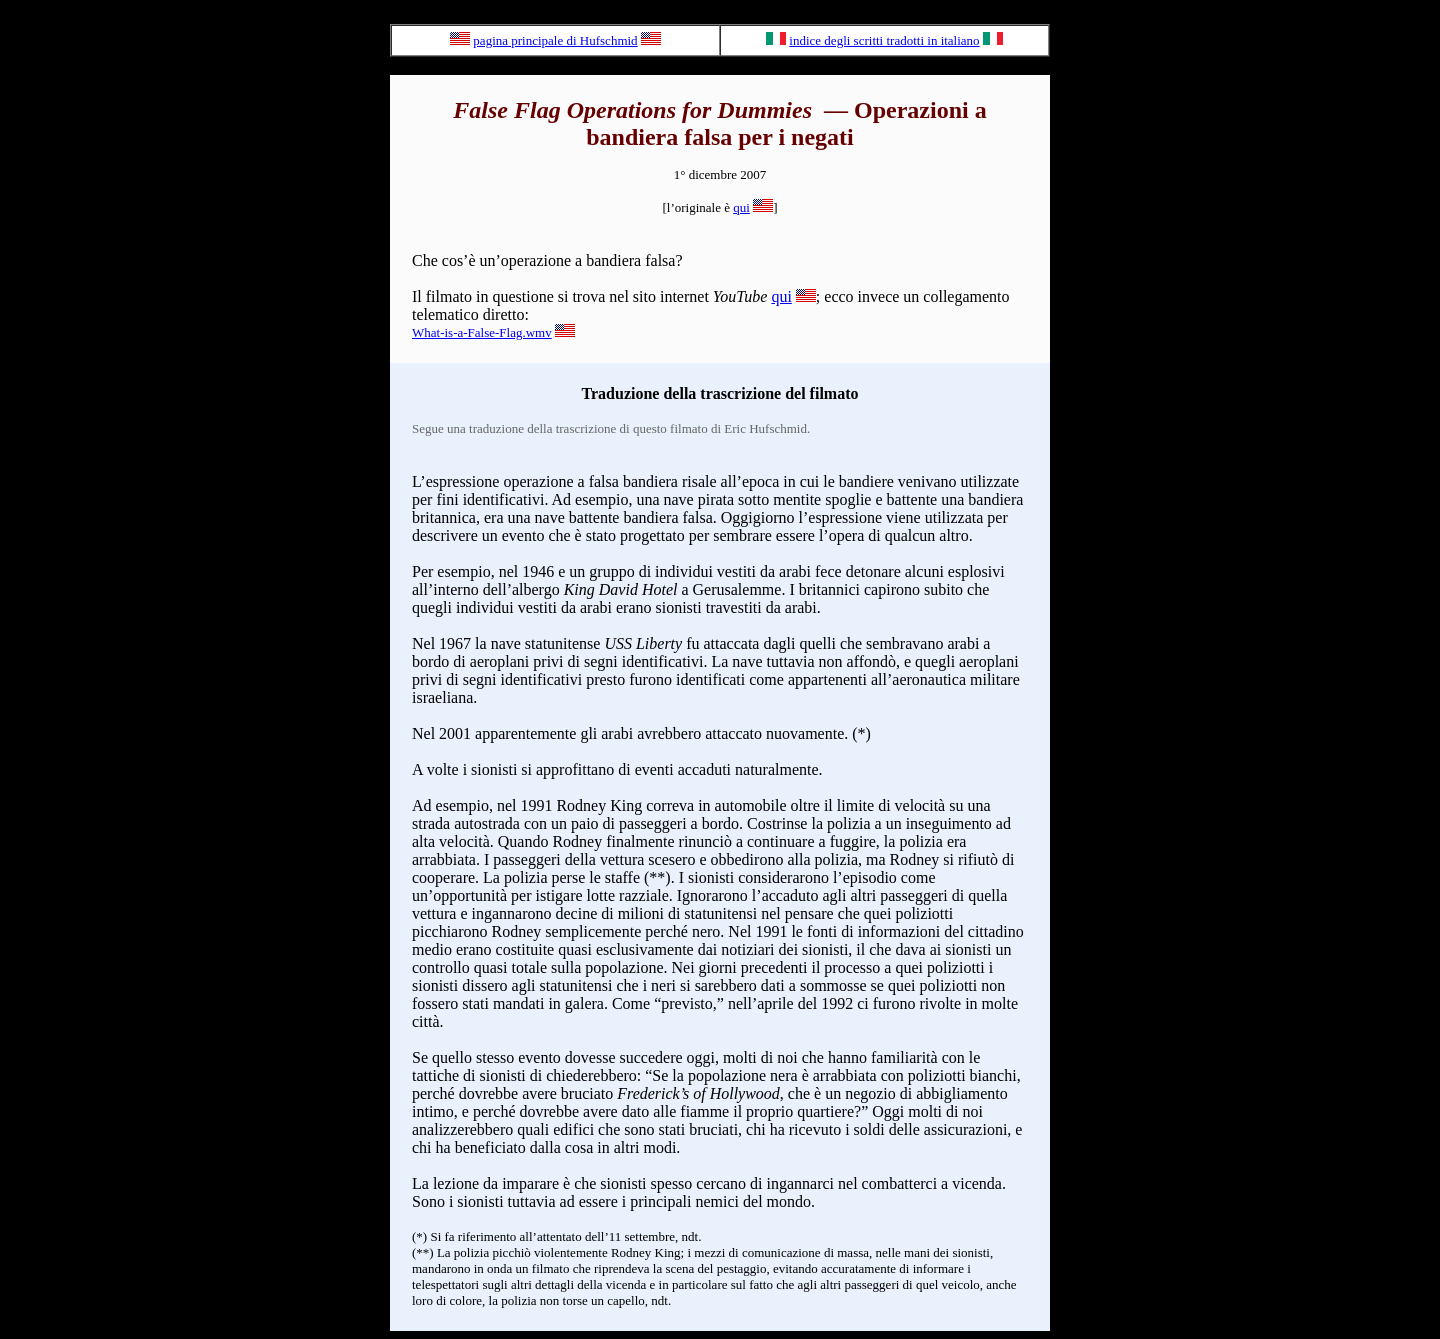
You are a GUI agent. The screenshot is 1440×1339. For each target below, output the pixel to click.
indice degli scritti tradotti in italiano (884, 40)
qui (741, 207)
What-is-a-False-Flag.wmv (482, 332)
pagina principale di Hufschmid (555, 40)
